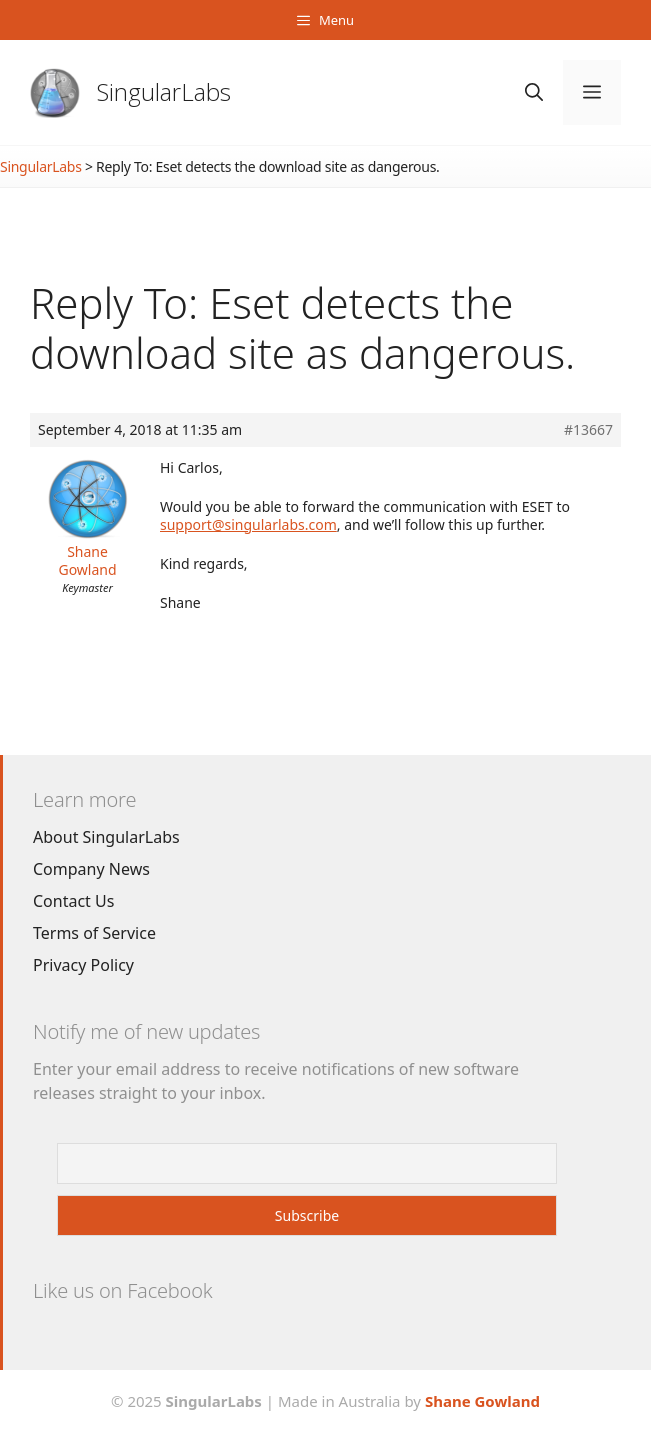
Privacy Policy (83, 965)
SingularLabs (164, 91)
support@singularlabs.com (248, 524)
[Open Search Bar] (534, 92)
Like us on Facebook (122, 1290)
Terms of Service (94, 933)
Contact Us (73, 901)
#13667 (588, 430)
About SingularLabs (106, 837)
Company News (91, 869)
